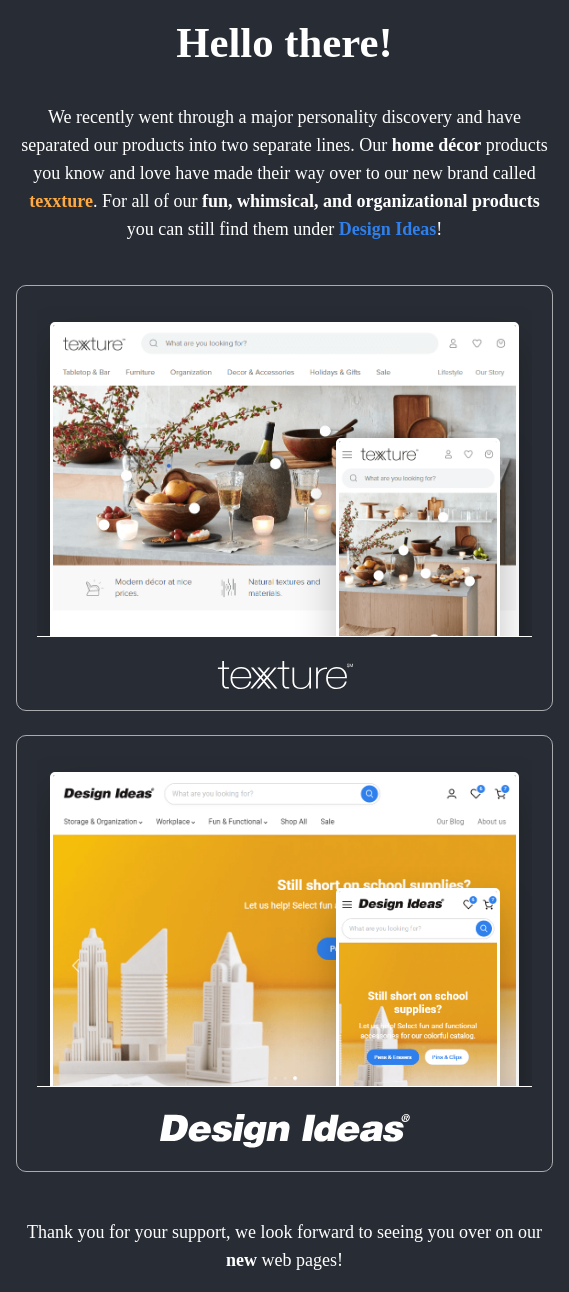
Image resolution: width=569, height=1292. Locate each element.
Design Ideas (388, 229)
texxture (61, 201)
